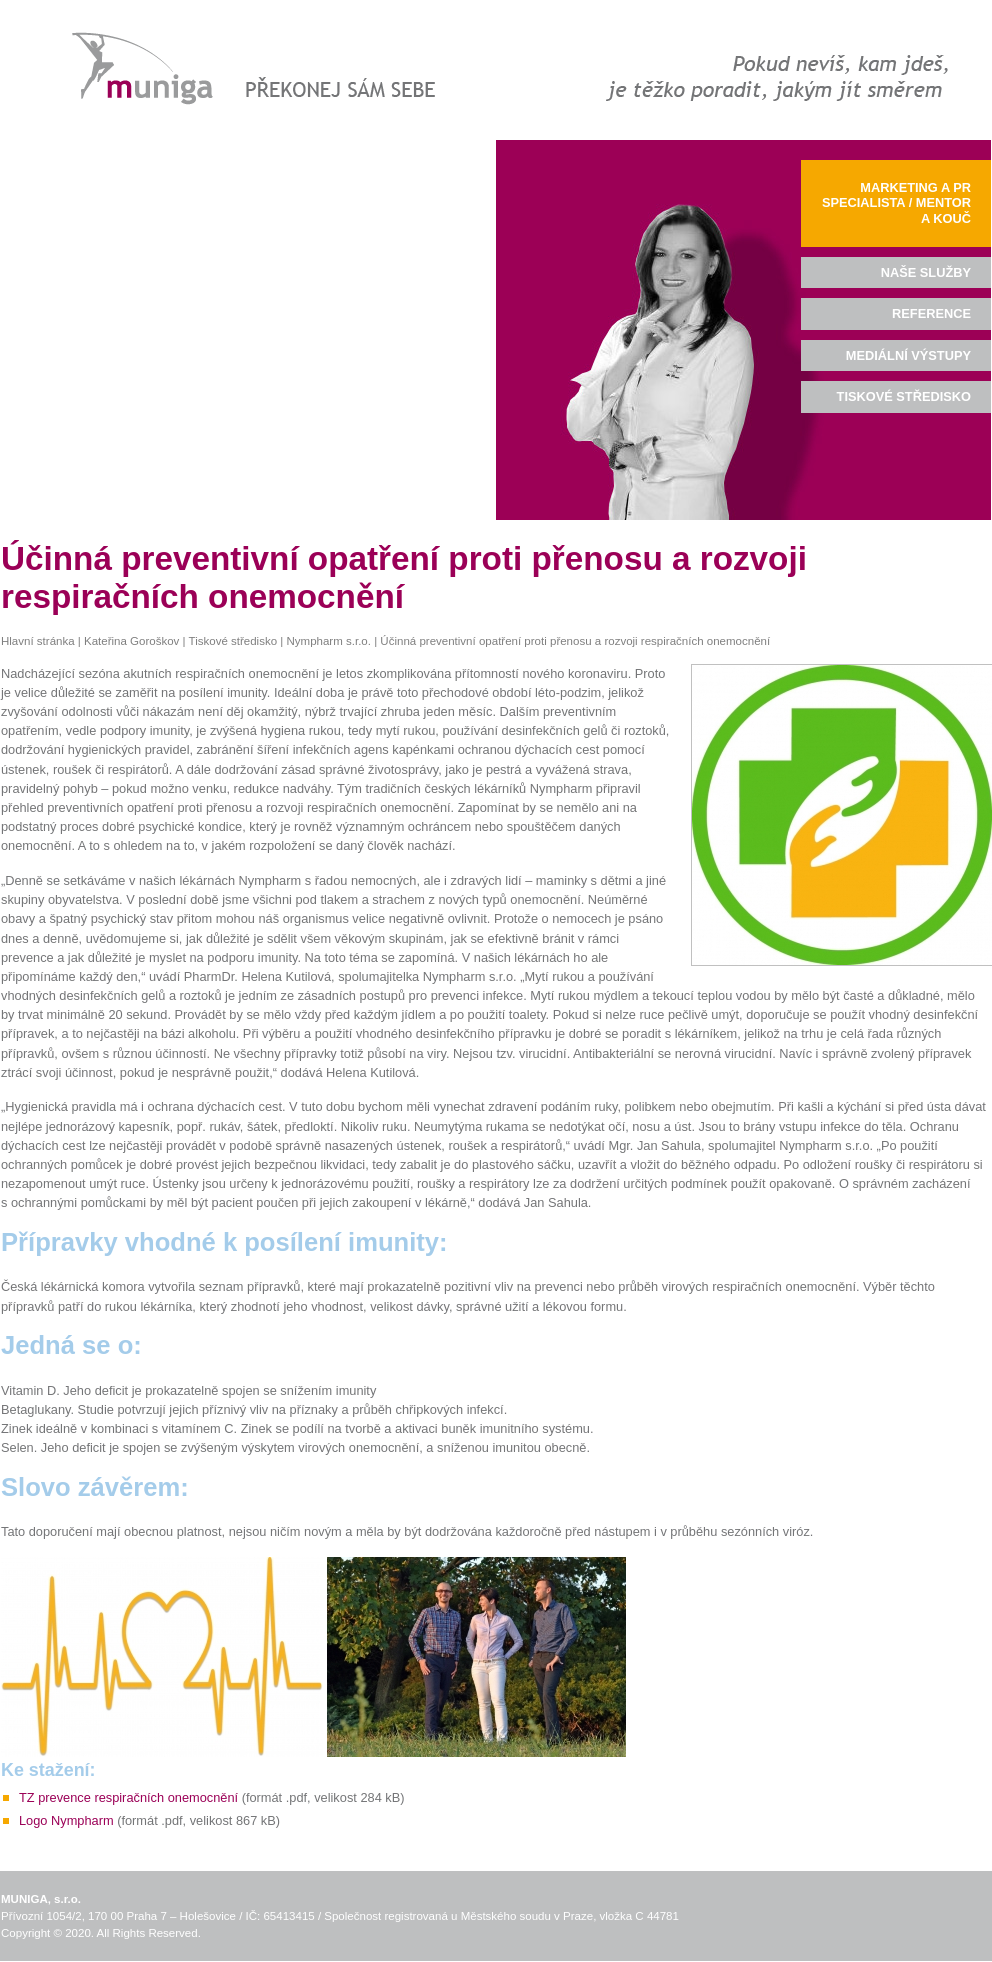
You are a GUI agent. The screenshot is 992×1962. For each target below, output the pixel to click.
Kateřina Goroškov (131, 641)
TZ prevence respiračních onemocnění (128, 1797)
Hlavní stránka (38, 641)
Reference (931, 313)
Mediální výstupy (908, 355)
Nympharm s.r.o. (328, 641)
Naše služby (926, 272)
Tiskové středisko (233, 641)
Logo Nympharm (66, 1820)
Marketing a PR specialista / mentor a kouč (896, 203)
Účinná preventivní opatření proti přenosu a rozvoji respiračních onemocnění (575, 641)
